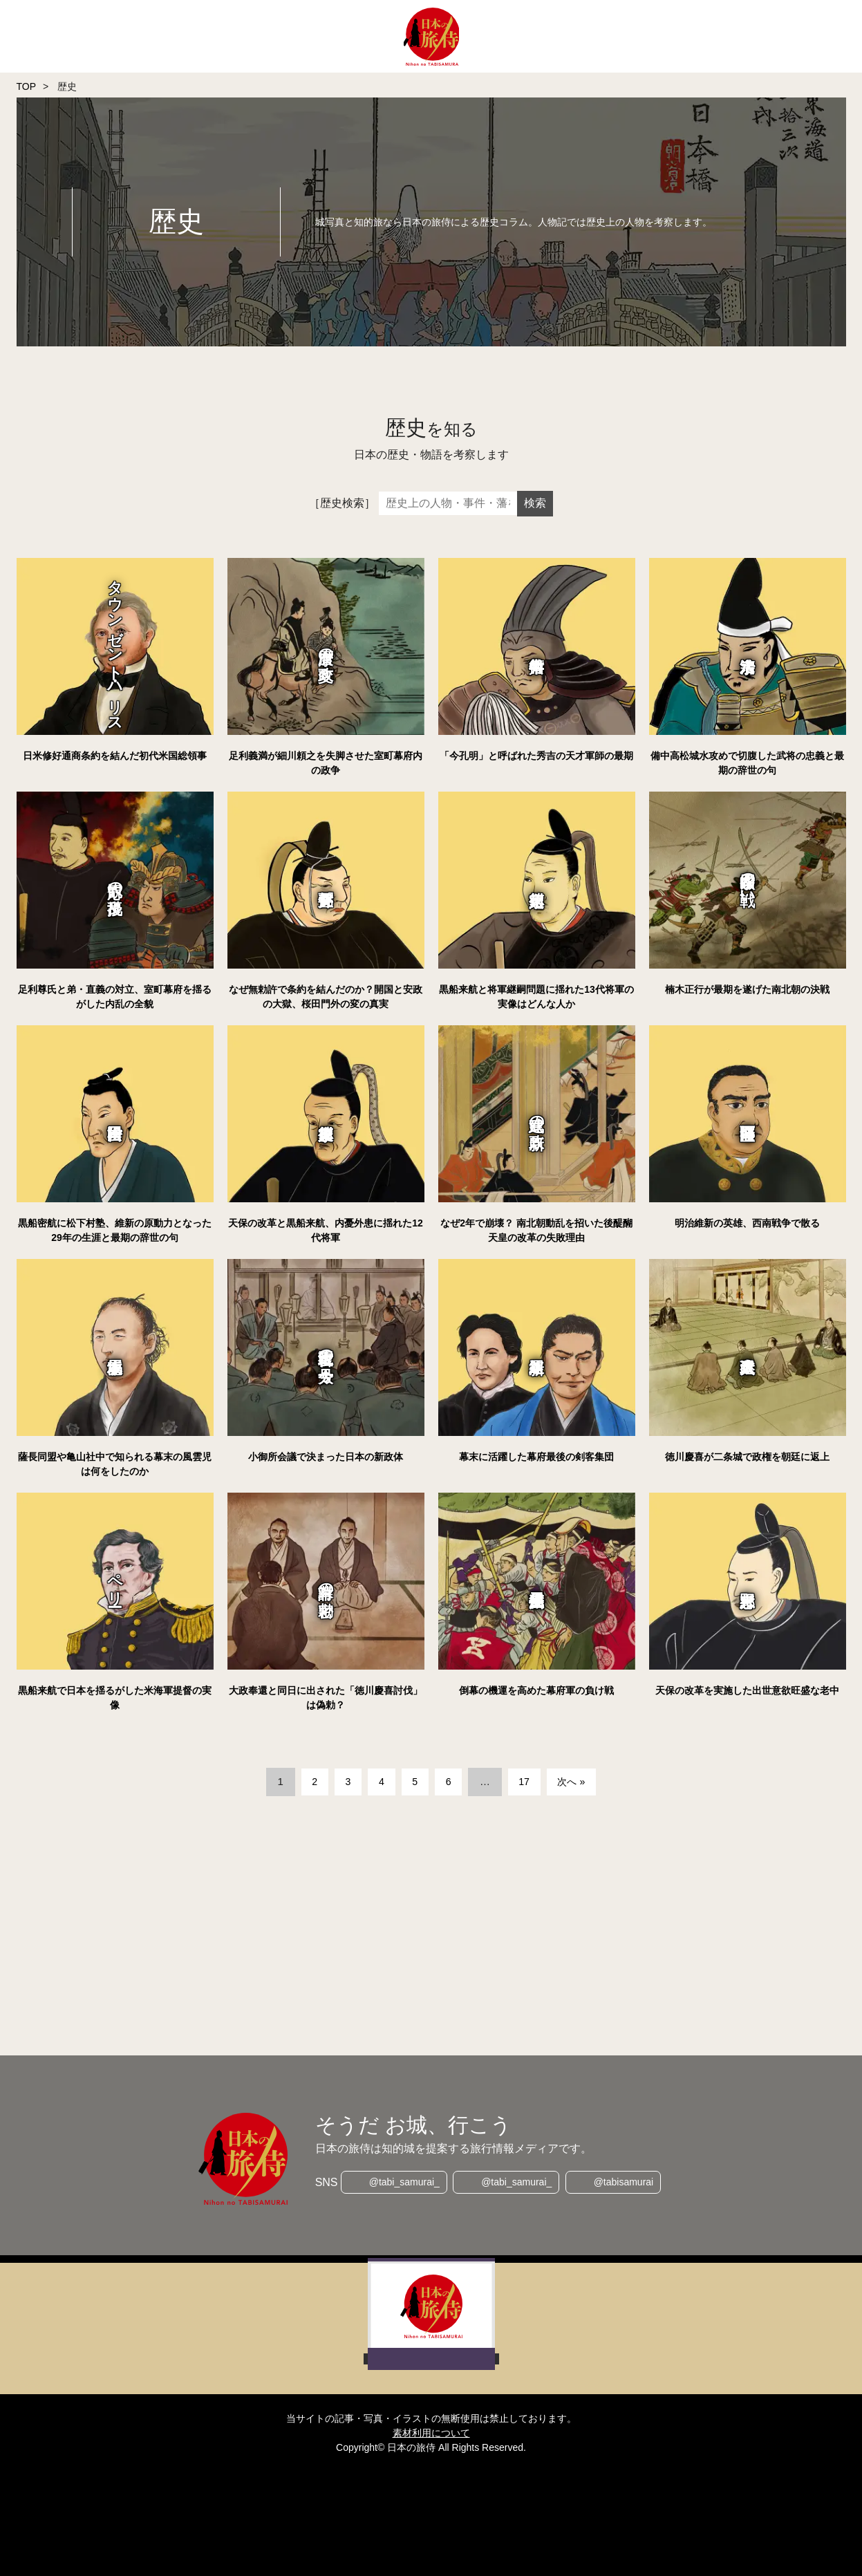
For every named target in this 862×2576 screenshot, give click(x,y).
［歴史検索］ (342, 503)
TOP (27, 86)
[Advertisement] (431, 1927)
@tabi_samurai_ (403, 2182)
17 (526, 1781)
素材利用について (431, 2432)
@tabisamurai (624, 2182)
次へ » (576, 1781)
